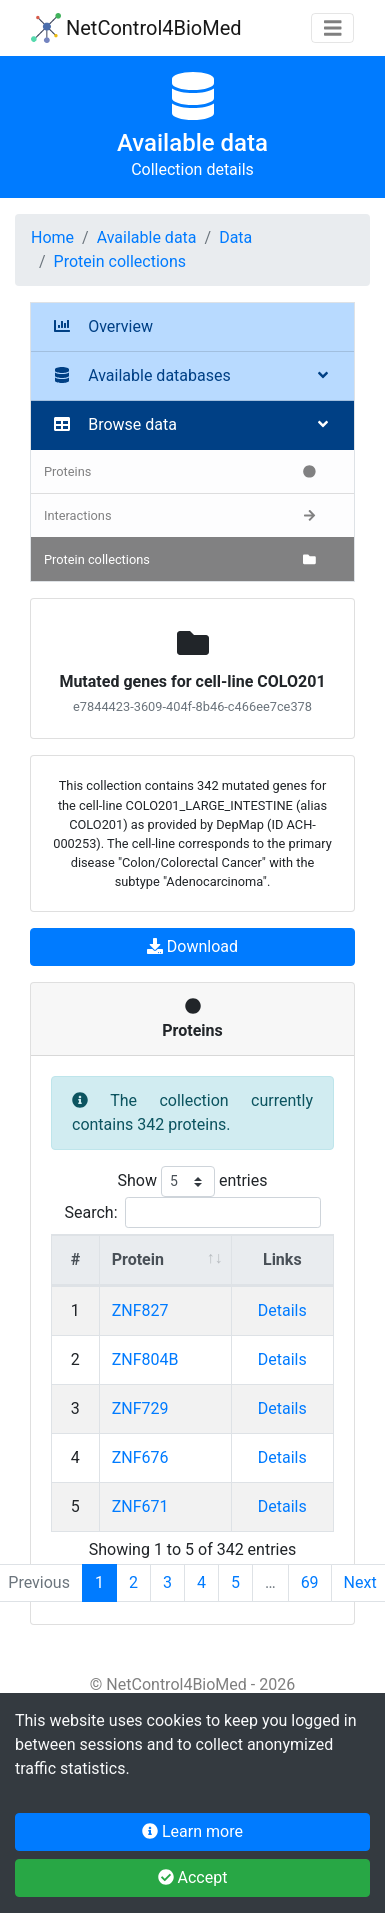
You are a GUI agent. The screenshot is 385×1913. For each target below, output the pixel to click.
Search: (192, 1212)
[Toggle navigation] (333, 28)
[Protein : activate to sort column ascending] (166, 1260)
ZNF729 (140, 1408)
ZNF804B (145, 1359)
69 (310, 1582)
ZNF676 (140, 1457)
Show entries (192, 1181)
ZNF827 (140, 1310)
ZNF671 (140, 1506)
